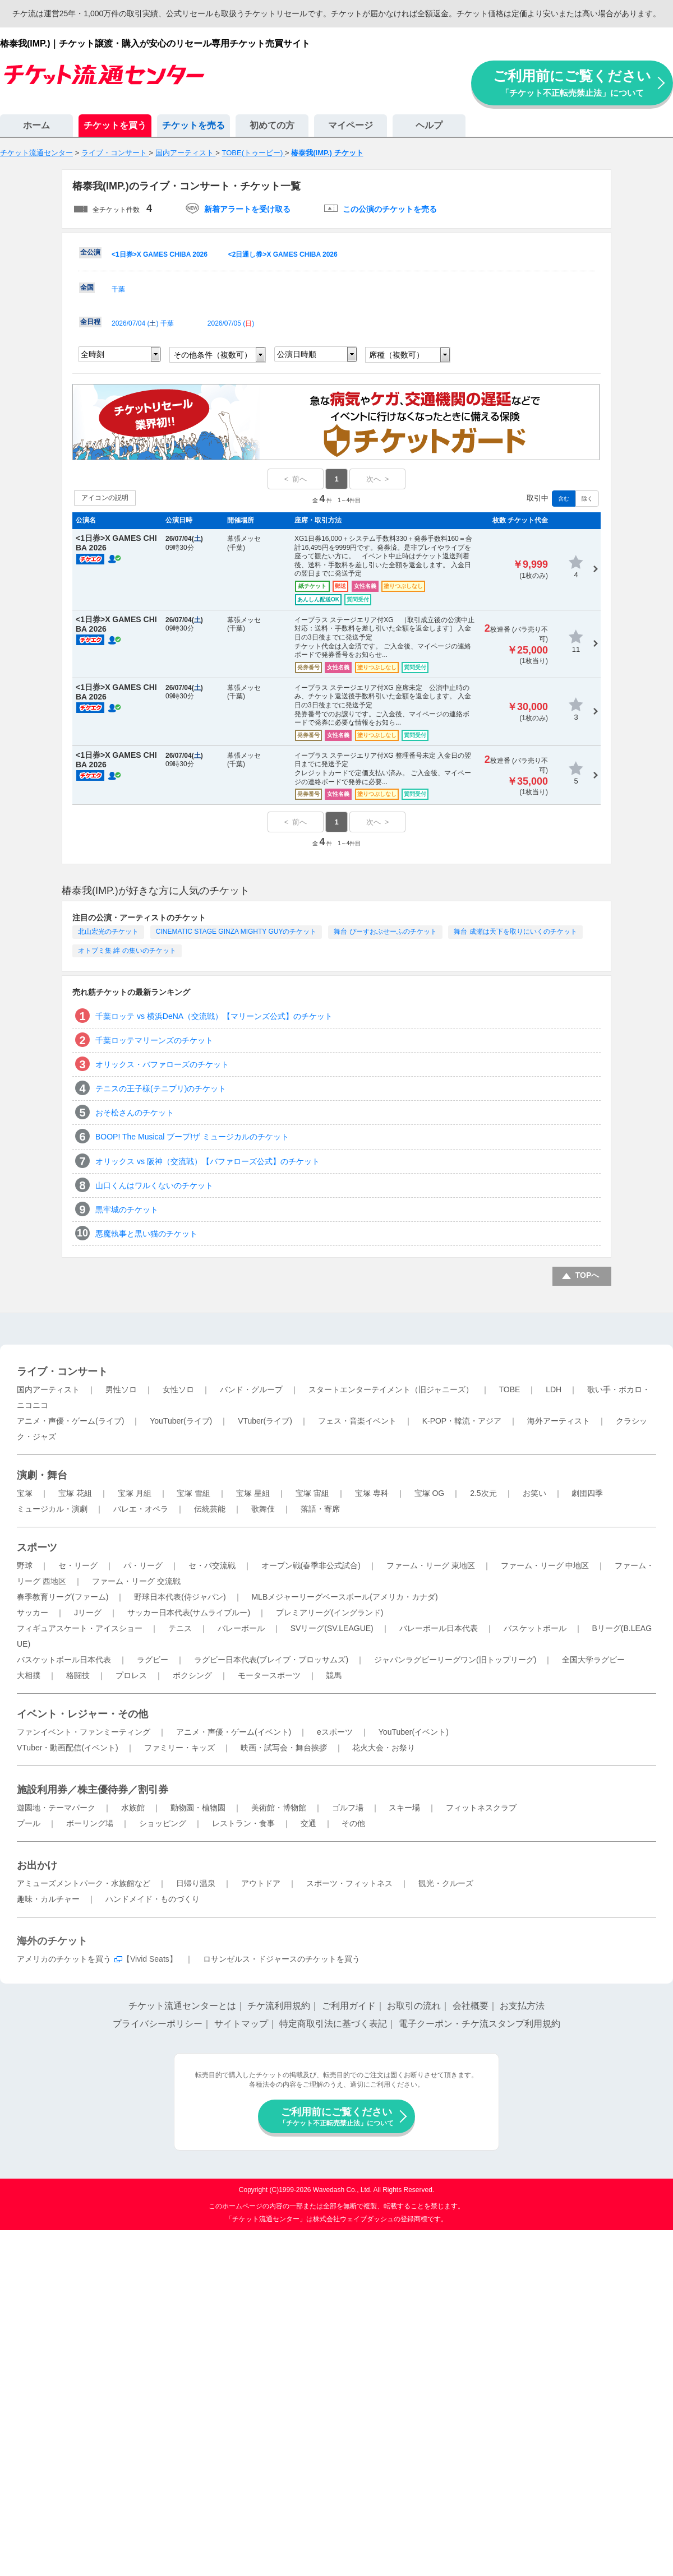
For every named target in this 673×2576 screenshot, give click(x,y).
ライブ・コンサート (62, 1371)
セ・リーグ (78, 1565)
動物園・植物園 (197, 1807)
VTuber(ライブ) (265, 1420)
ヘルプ (429, 125)
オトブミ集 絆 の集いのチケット (127, 951)
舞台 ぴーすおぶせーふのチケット (385, 931)
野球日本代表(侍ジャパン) (179, 1596)
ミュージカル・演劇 (52, 1508)
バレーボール (241, 1628)
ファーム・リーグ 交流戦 (136, 1581)
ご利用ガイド (349, 2005)
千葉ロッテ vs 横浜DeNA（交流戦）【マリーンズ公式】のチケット (214, 1016)
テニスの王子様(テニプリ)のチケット (160, 1088)
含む (563, 498)
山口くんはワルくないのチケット (154, 1185)
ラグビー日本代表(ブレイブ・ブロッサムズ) (271, 1659)
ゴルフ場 (347, 1807)
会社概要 (470, 2005)
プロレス (131, 1675)
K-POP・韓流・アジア (462, 1420)
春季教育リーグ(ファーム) (62, 1596)
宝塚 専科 (372, 1493)
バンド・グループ (251, 1389)
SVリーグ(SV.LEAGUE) (332, 1628)
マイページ (350, 125)
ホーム (36, 125)
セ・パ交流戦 (212, 1565)
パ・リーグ (143, 1565)
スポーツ (37, 1547)
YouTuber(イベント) (414, 1731)
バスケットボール (535, 1628)
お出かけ (37, 1865)
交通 (308, 1823)
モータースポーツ (269, 1675)
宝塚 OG (429, 1493)
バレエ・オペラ (140, 1508)
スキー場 (404, 1807)
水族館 (133, 1807)
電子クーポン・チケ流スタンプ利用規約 (479, 2023)
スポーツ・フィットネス (349, 1883)
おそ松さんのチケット (134, 1112)
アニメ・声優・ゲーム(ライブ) (70, 1420)
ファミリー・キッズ (179, 1747)
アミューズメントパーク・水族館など (83, 1883)
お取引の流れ (414, 2005)
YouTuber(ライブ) (181, 1420)
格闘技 (78, 1675)
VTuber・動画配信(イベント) (67, 1747)
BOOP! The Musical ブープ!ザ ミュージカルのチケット (192, 1136)
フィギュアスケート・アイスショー (79, 1628)
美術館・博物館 (278, 1807)
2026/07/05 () (231, 323)
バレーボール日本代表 (438, 1628)
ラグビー (152, 1659)
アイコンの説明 (104, 498)
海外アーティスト (558, 1420)
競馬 (334, 1675)
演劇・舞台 (42, 1475)
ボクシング (192, 1675)
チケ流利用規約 (278, 2005)
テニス (180, 1628)
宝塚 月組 (134, 1493)
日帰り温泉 (195, 1883)
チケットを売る (193, 125)
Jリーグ (88, 1612)
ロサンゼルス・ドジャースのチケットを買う (281, 1958)
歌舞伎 (263, 1508)
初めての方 (272, 125)
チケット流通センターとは (182, 2005)
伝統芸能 (209, 1508)
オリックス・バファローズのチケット (162, 1064)
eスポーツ (335, 1731)
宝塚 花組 (75, 1493)
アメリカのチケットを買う (64, 1958)
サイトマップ (241, 2023)
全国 (87, 287)
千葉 (118, 289)
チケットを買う (115, 125)
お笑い (534, 1493)
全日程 (90, 322)
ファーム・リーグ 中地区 (545, 1565)
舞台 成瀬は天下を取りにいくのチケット (515, 931)
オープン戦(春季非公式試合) (311, 1565)
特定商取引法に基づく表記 (333, 2023)
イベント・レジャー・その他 (82, 1714)
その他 (353, 1823)
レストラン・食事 (243, 1823)
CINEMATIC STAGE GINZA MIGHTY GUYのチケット (236, 931)
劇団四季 (587, 1493)
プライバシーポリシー (157, 2023)
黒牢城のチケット (126, 1209)
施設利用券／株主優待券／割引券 (92, 1789)
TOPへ (587, 1275)
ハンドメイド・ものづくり (152, 1898)
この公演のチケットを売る (390, 209)
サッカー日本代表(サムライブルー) (188, 1612)
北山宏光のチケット (108, 931)
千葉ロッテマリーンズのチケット (154, 1040)
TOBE (509, 1389)
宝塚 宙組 (312, 1493)
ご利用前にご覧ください (572, 83)
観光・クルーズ (445, 1883)
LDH (553, 1389)
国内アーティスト (48, 1389)
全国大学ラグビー (593, 1659)
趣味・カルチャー (48, 1898)
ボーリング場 (89, 1823)
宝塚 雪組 (193, 1493)
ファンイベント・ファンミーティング (83, 1731)
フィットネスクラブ (481, 1807)
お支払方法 (522, 2005)
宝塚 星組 (253, 1493)
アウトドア (260, 1883)
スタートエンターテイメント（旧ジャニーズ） (390, 1389)
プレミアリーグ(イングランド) (329, 1612)
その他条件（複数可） (212, 354)
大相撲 (28, 1675)
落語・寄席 (320, 1508)
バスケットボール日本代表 (64, 1659)
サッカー (32, 1612)
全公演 (90, 252)
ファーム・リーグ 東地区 (430, 1565)
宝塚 (25, 1493)
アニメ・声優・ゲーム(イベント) (233, 1731)
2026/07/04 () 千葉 (143, 323)
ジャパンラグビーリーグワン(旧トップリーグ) (455, 1659)
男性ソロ (121, 1389)
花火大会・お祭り (383, 1747)
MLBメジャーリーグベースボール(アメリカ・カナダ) (344, 1596)
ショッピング (162, 1823)
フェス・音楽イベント (357, 1420)
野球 (25, 1565)
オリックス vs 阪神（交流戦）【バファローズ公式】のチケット (207, 1161)
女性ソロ (178, 1389)
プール (28, 1823)
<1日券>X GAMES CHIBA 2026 (160, 254)
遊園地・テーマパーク (56, 1807)
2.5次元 (483, 1493)
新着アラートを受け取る (247, 209)
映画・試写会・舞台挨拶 (284, 1747)
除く (587, 498)
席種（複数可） (396, 354)
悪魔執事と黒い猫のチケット (146, 1233)
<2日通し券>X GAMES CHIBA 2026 (283, 254)
